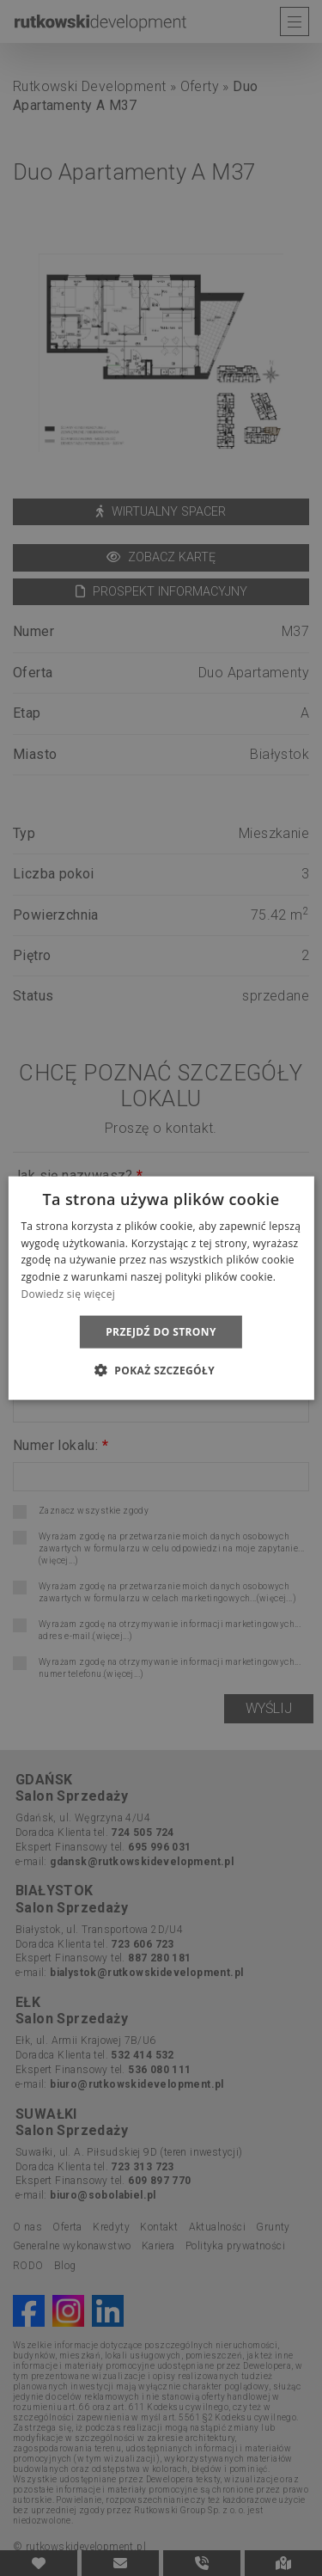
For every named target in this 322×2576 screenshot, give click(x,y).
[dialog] (161, 1288)
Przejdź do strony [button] (161, 1331)
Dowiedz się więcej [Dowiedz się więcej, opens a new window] (68, 1294)
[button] (161, 1370)
